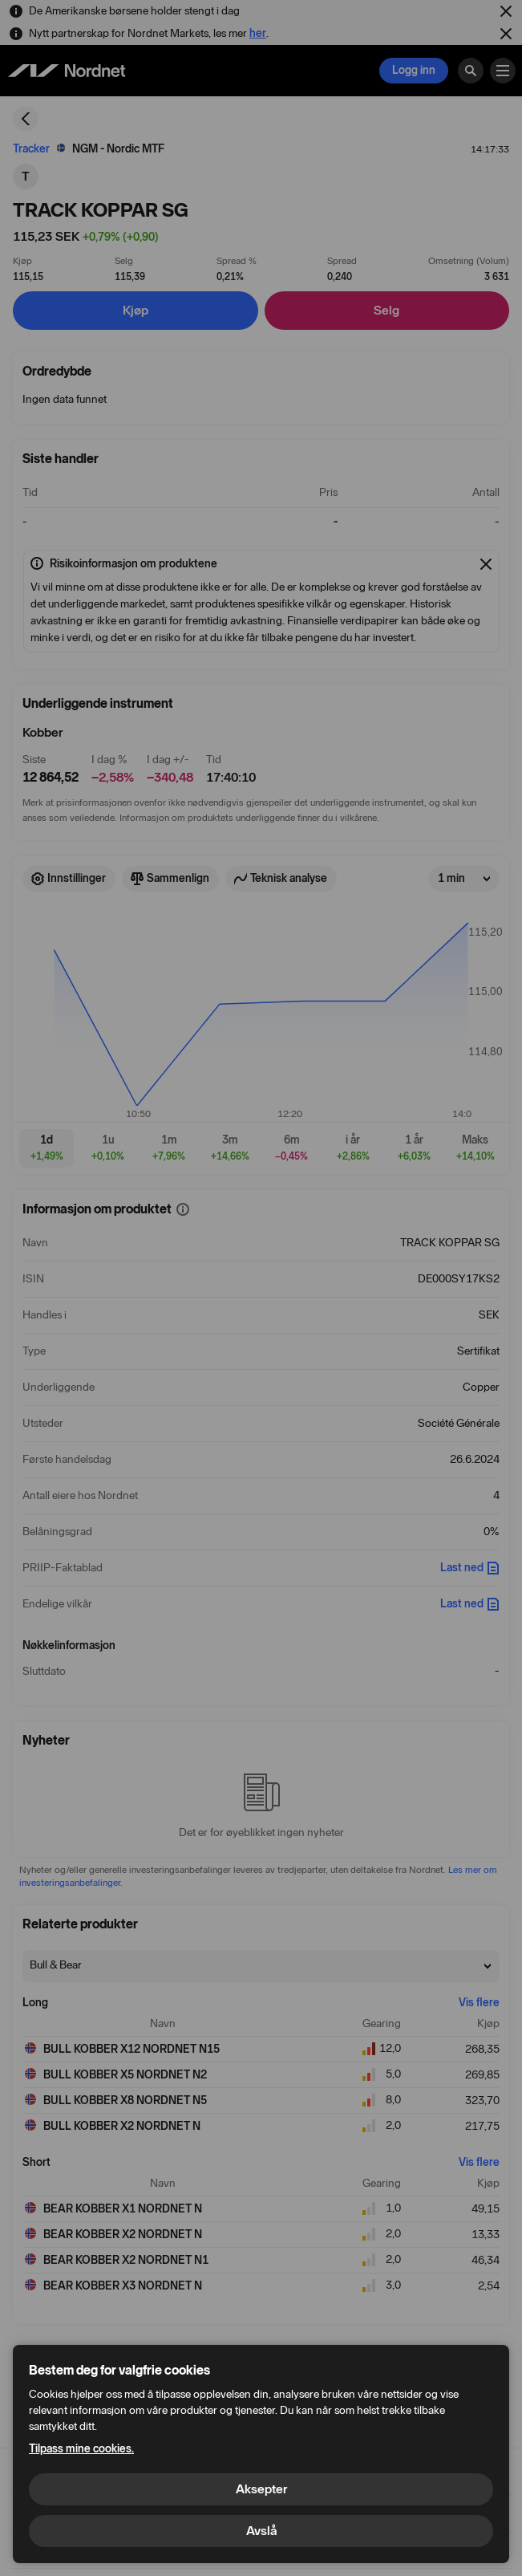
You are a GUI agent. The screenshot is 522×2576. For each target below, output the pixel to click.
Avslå (261, 2530)
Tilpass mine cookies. (81, 2449)
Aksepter (261, 2489)
